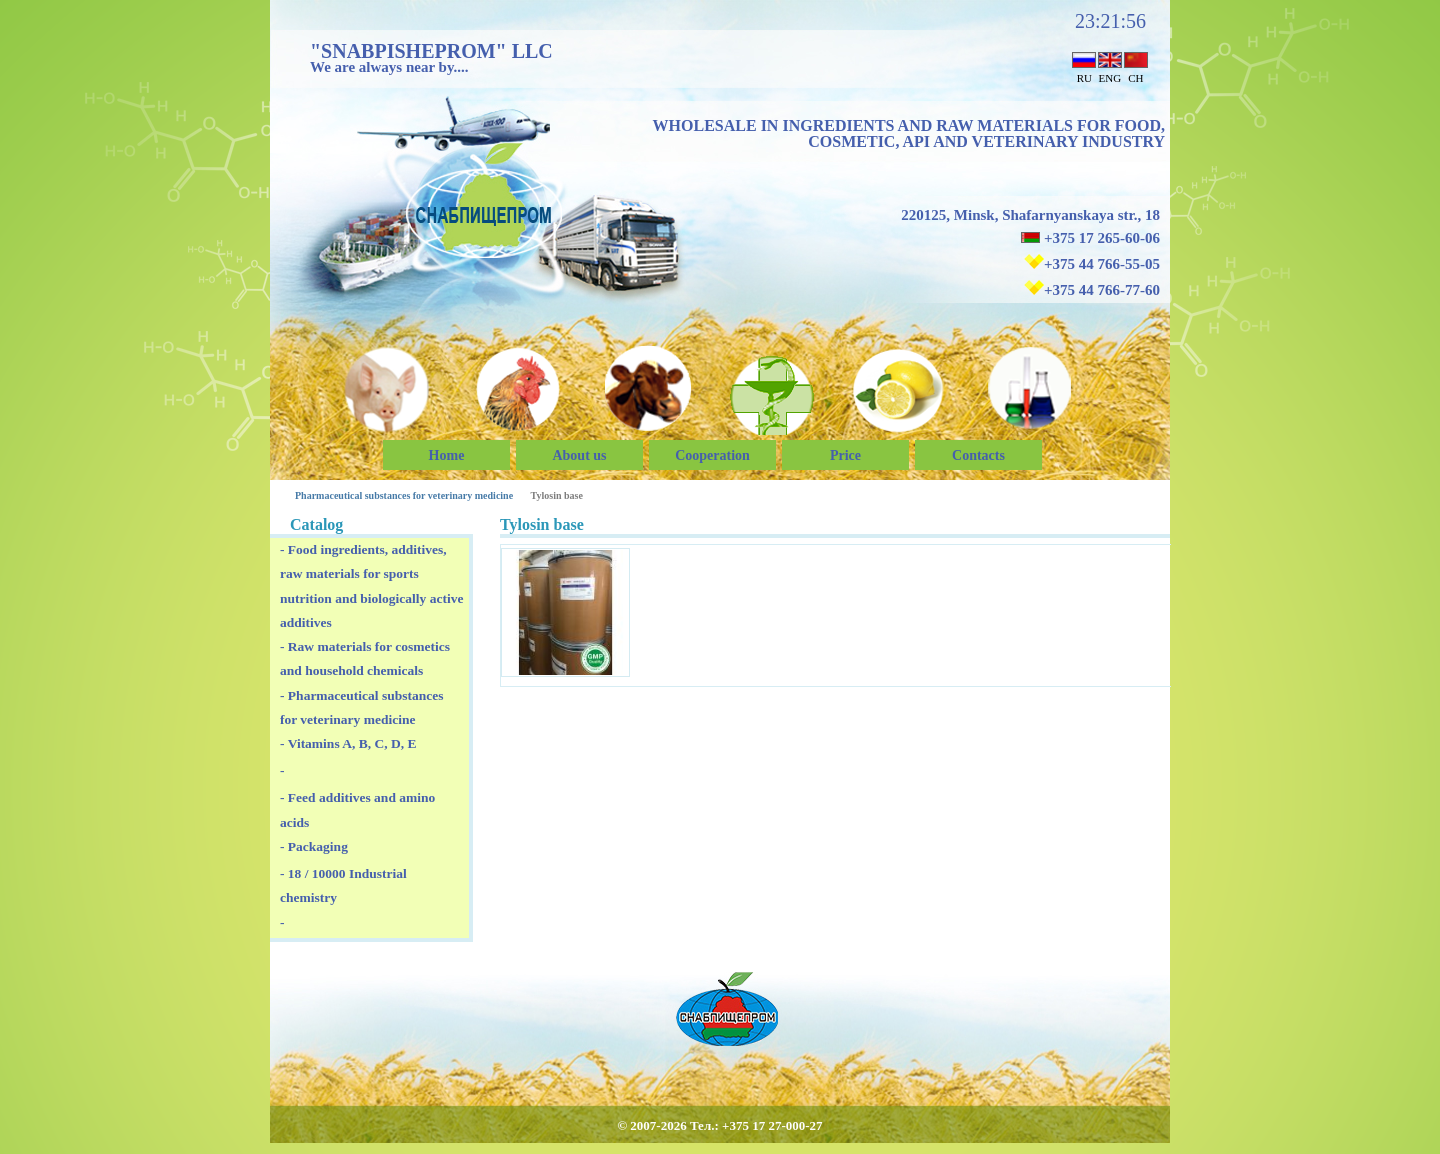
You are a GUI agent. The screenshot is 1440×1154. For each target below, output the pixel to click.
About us (579, 455)
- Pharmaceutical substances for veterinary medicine (361, 707)
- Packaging (314, 846)
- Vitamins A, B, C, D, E (348, 743)
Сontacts (978, 455)
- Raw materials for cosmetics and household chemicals (365, 658)
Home (447, 455)
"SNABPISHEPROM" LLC (431, 51)
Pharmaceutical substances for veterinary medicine (404, 495)
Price (845, 455)
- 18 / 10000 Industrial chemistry (343, 885)
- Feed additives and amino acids (357, 809)
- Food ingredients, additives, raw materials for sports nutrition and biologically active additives (371, 586)
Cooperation (712, 455)
